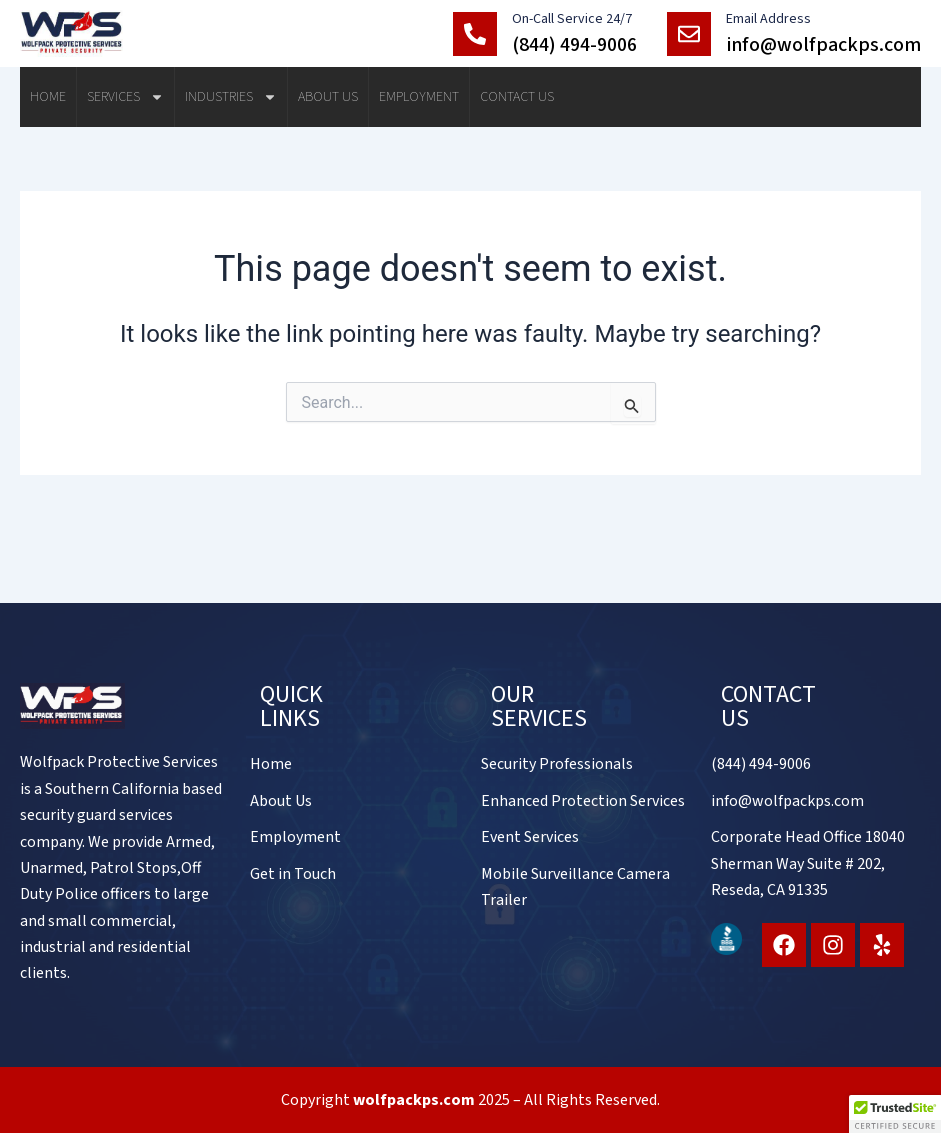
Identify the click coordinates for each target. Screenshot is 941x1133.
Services (125, 97)
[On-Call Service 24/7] (475, 34)
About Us (328, 97)
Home (48, 97)
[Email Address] (689, 34)
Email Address (768, 19)
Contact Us (517, 97)
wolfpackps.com (414, 1100)
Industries (231, 97)
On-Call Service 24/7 (572, 19)
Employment (419, 97)
